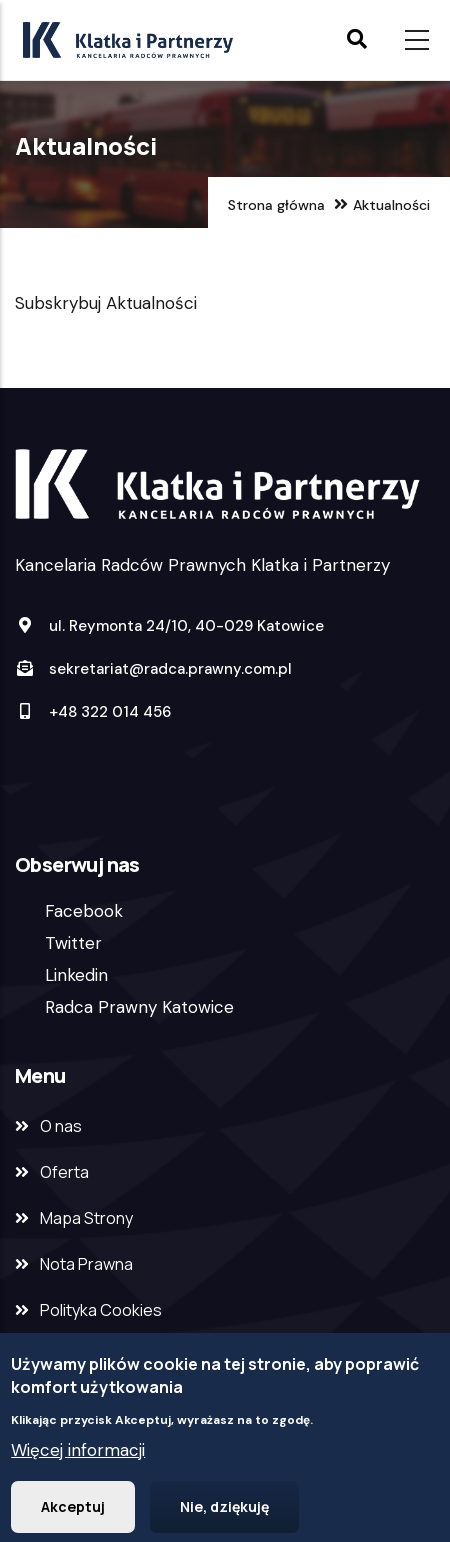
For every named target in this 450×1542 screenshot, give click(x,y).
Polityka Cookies (101, 1310)
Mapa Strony (86, 1218)
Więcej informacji (78, 1453)
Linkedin (76, 975)
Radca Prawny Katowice (139, 1007)
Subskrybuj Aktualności (106, 303)
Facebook (84, 911)
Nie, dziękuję (224, 1509)
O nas (61, 1126)
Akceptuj (73, 1509)
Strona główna (276, 205)
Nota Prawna (86, 1264)
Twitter (73, 943)
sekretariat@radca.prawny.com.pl (153, 669)
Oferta (64, 1172)
